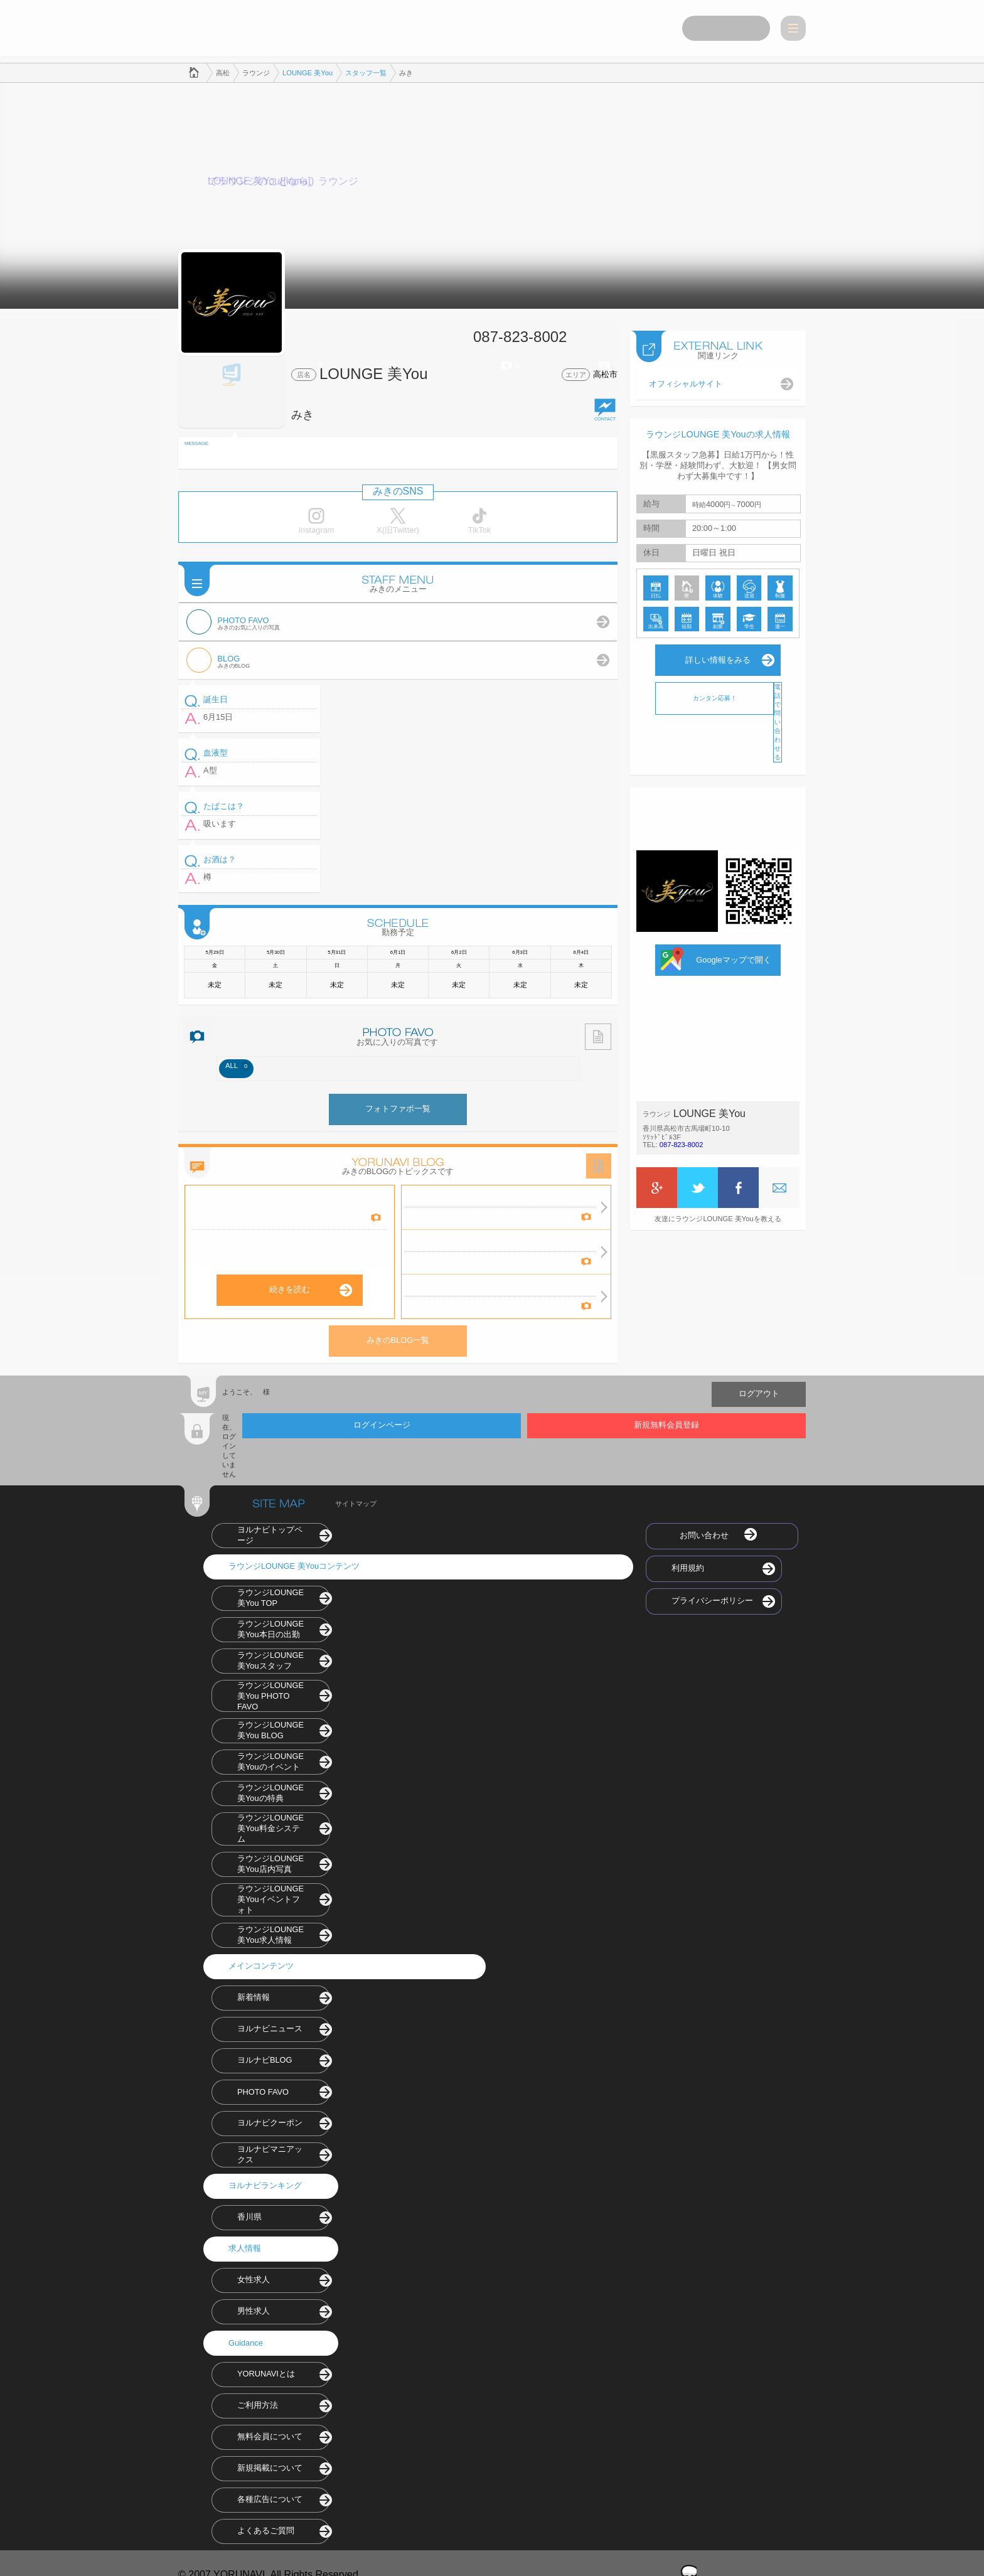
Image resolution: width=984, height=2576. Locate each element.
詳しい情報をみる (718, 656)
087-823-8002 (681, 1141)
